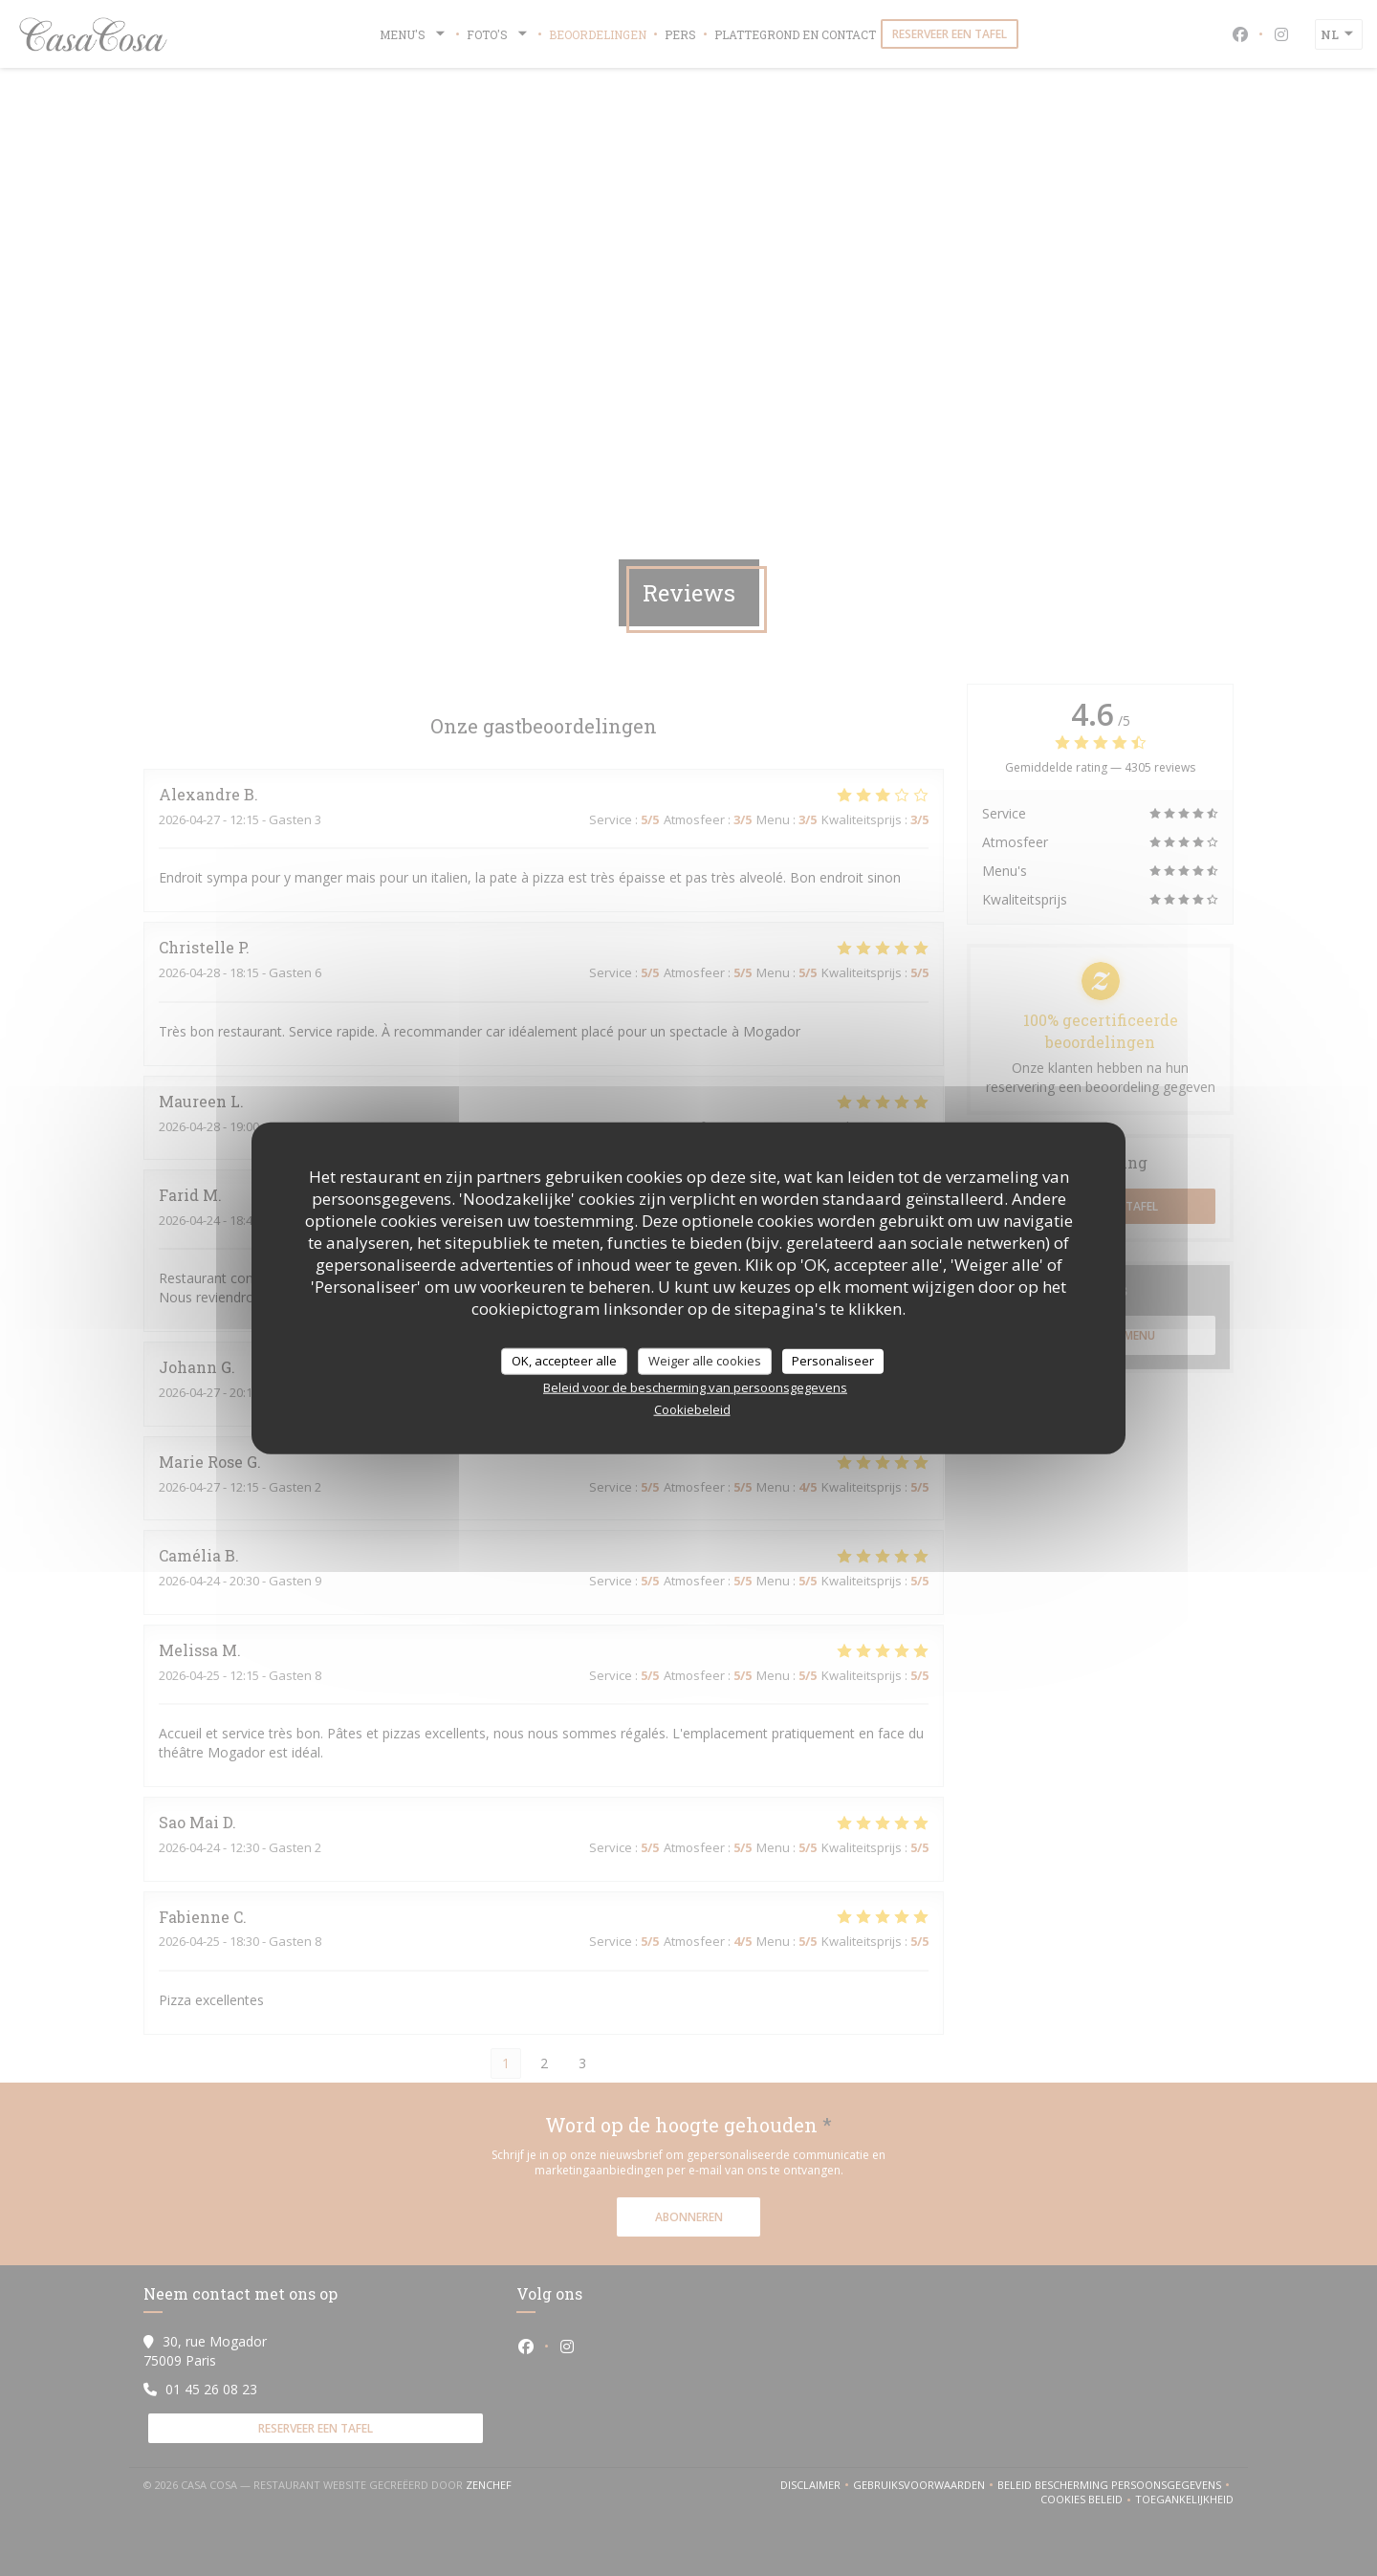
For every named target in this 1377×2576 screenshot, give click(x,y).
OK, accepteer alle (564, 1360)
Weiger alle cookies (704, 1360)
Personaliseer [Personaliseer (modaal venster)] (833, 1360)
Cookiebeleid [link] (692, 1408)
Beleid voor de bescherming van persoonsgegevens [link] (695, 1386)
